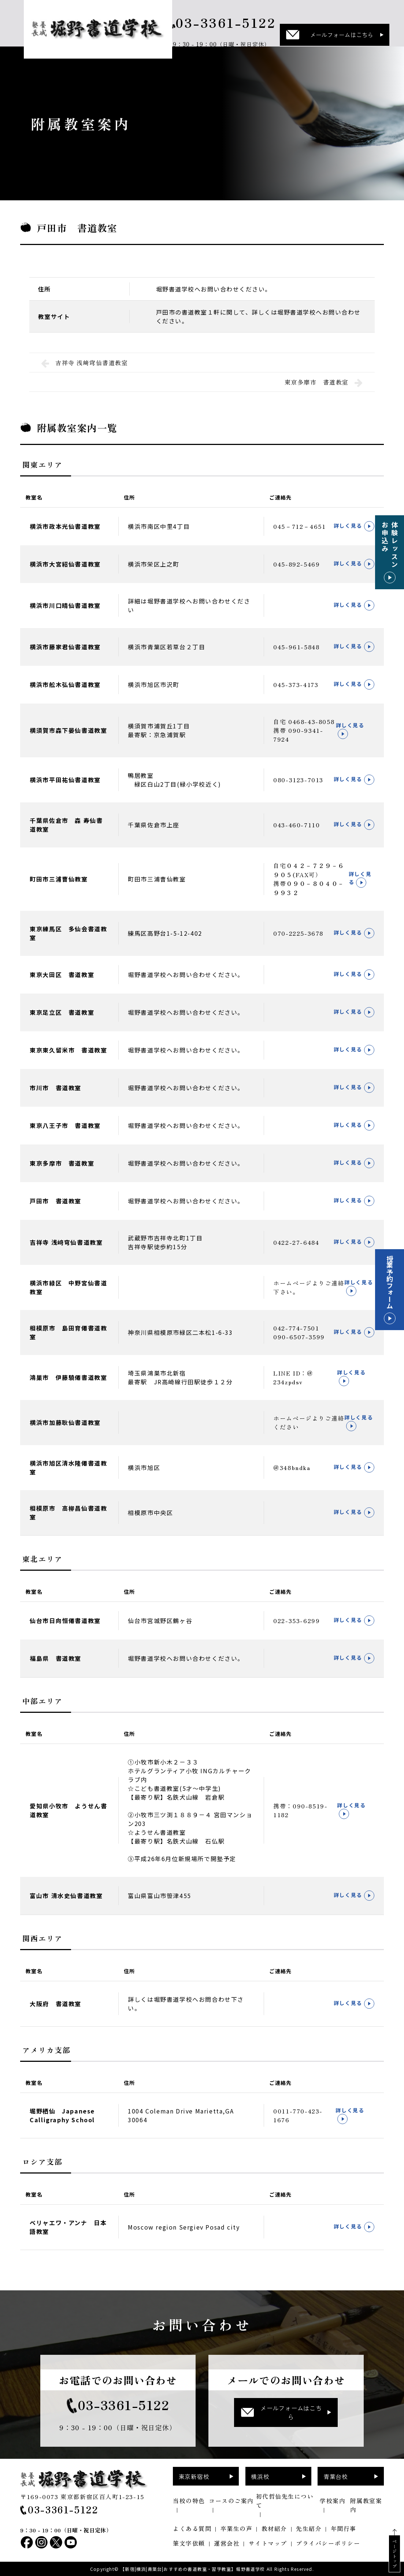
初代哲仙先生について (285, 2500)
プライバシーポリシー (328, 2543)
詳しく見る (354, 526)
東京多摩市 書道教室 (324, 382)
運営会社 (227, 2543)
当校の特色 (189, 2500)
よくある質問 (192, 2528)
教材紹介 (274, 2528)
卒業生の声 (236, 2528)
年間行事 (343, 2528)
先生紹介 (309, 2528)
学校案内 (332, 2500)
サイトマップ (268, 2543)
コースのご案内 (231, 2500)
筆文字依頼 (189, 2543)
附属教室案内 (366, 2505)
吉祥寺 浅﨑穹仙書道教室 (84, 362)
